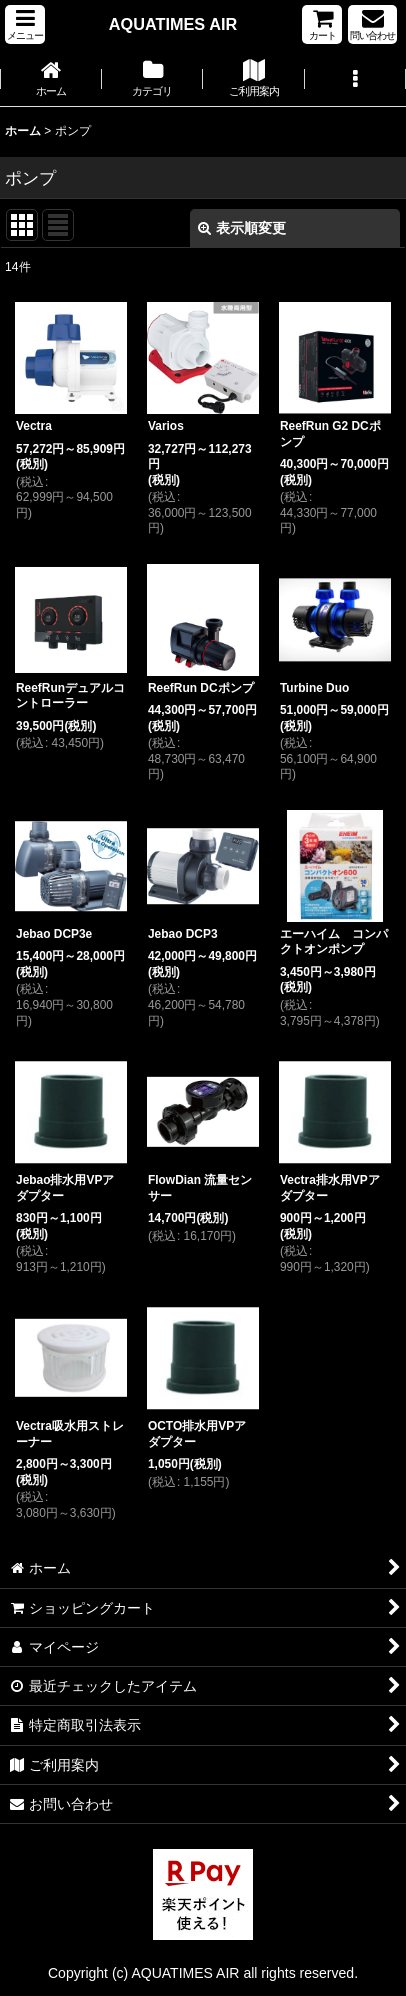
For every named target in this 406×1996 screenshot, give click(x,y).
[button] (25, 24)
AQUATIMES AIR (173, 24)
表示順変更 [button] (242, 228)
